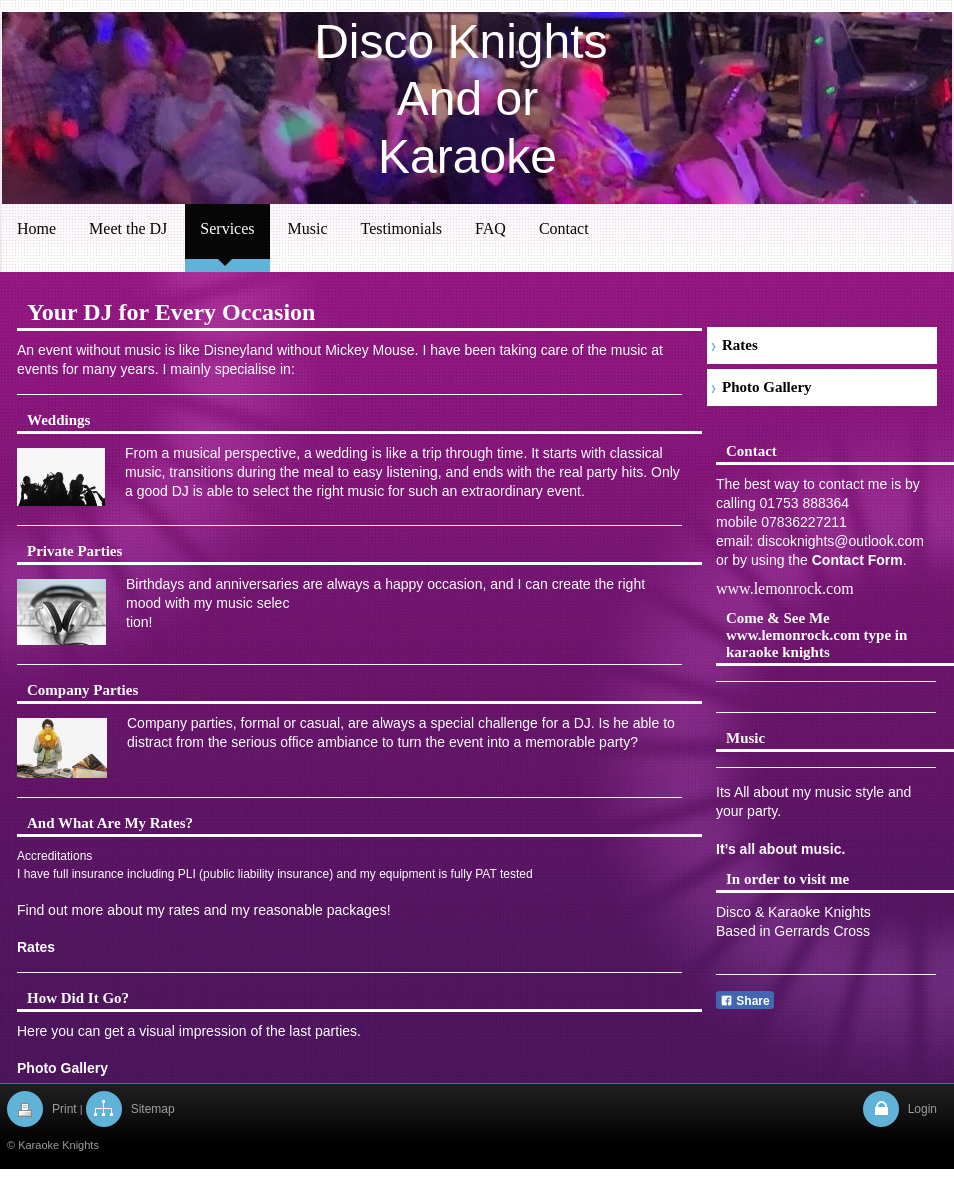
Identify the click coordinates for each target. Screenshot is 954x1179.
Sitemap (153, 1109)
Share (745, 1001)
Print (64, 1109)
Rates (36, 947)
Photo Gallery (62, 1068)
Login (922, 1109)
